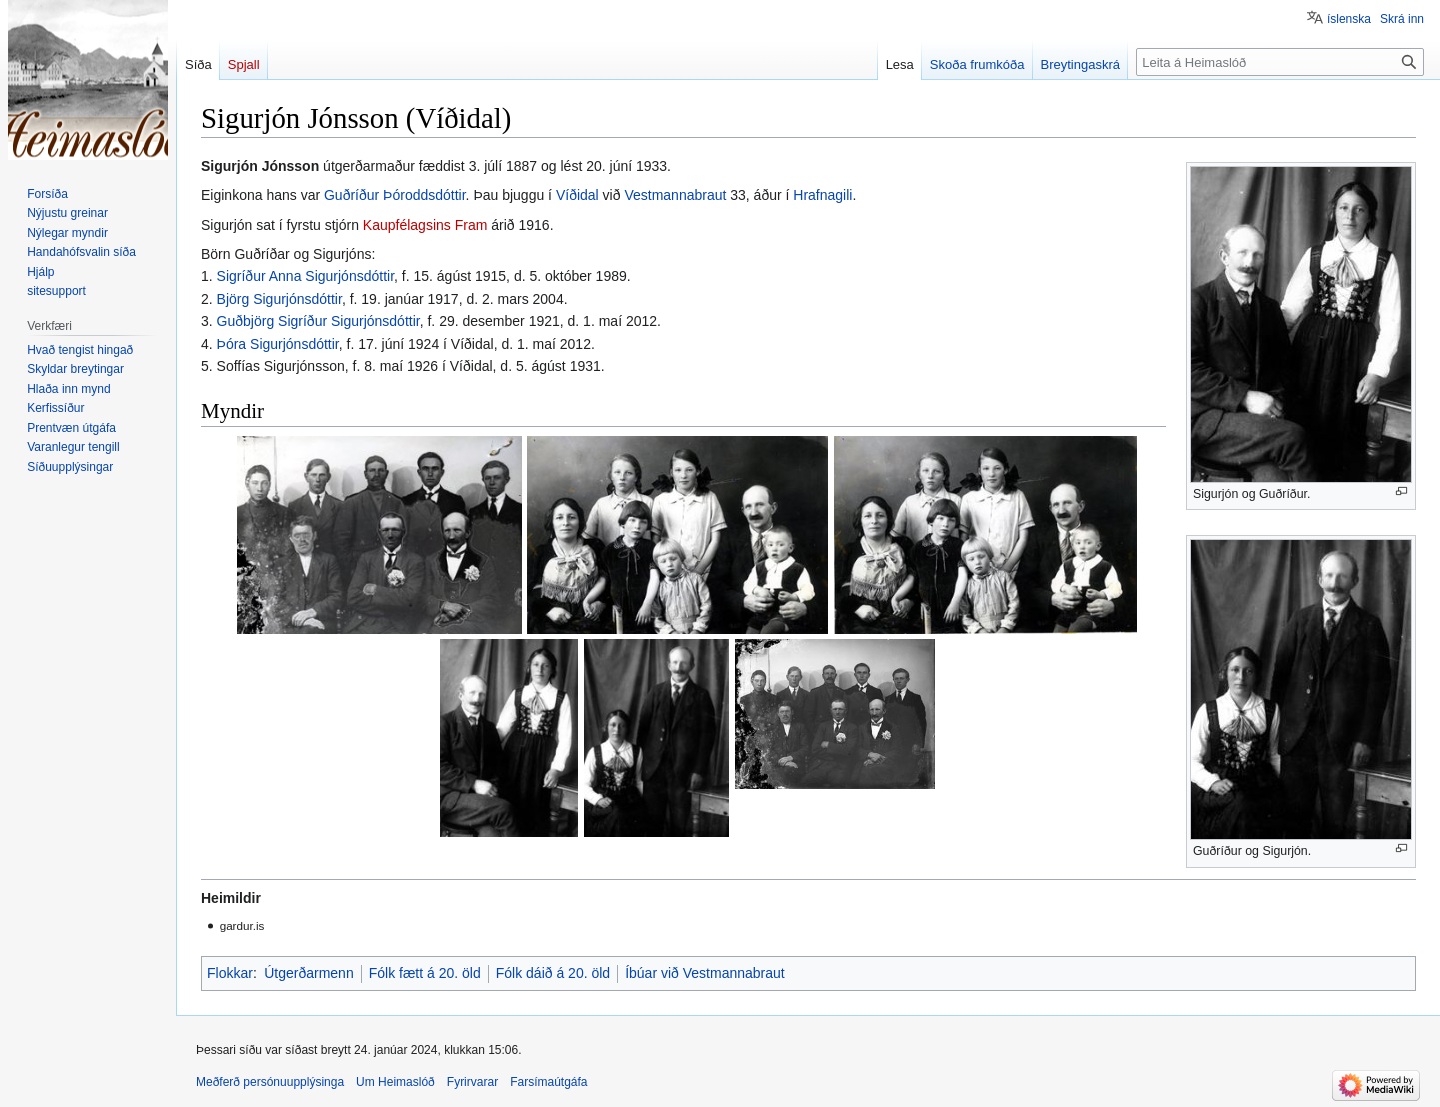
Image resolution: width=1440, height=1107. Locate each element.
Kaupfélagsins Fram (425, 225)
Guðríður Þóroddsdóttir (395, 195)
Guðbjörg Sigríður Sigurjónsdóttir (318, 321)
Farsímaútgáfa (548, 1082)
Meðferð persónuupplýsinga (270, 1082)
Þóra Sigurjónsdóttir (278, 344)
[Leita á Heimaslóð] (1280, 62)
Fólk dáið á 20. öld (553, 973)
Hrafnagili (822, 195)
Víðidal (577, 195)
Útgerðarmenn (309, 973)
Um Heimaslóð (395, 1082)
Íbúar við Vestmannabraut (705, 973)
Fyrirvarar (472, 1082)
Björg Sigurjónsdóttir (279, 299)
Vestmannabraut (675, 195)
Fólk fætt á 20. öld (425, 973)
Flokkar (230, 973)
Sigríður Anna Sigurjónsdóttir (305, 276)
